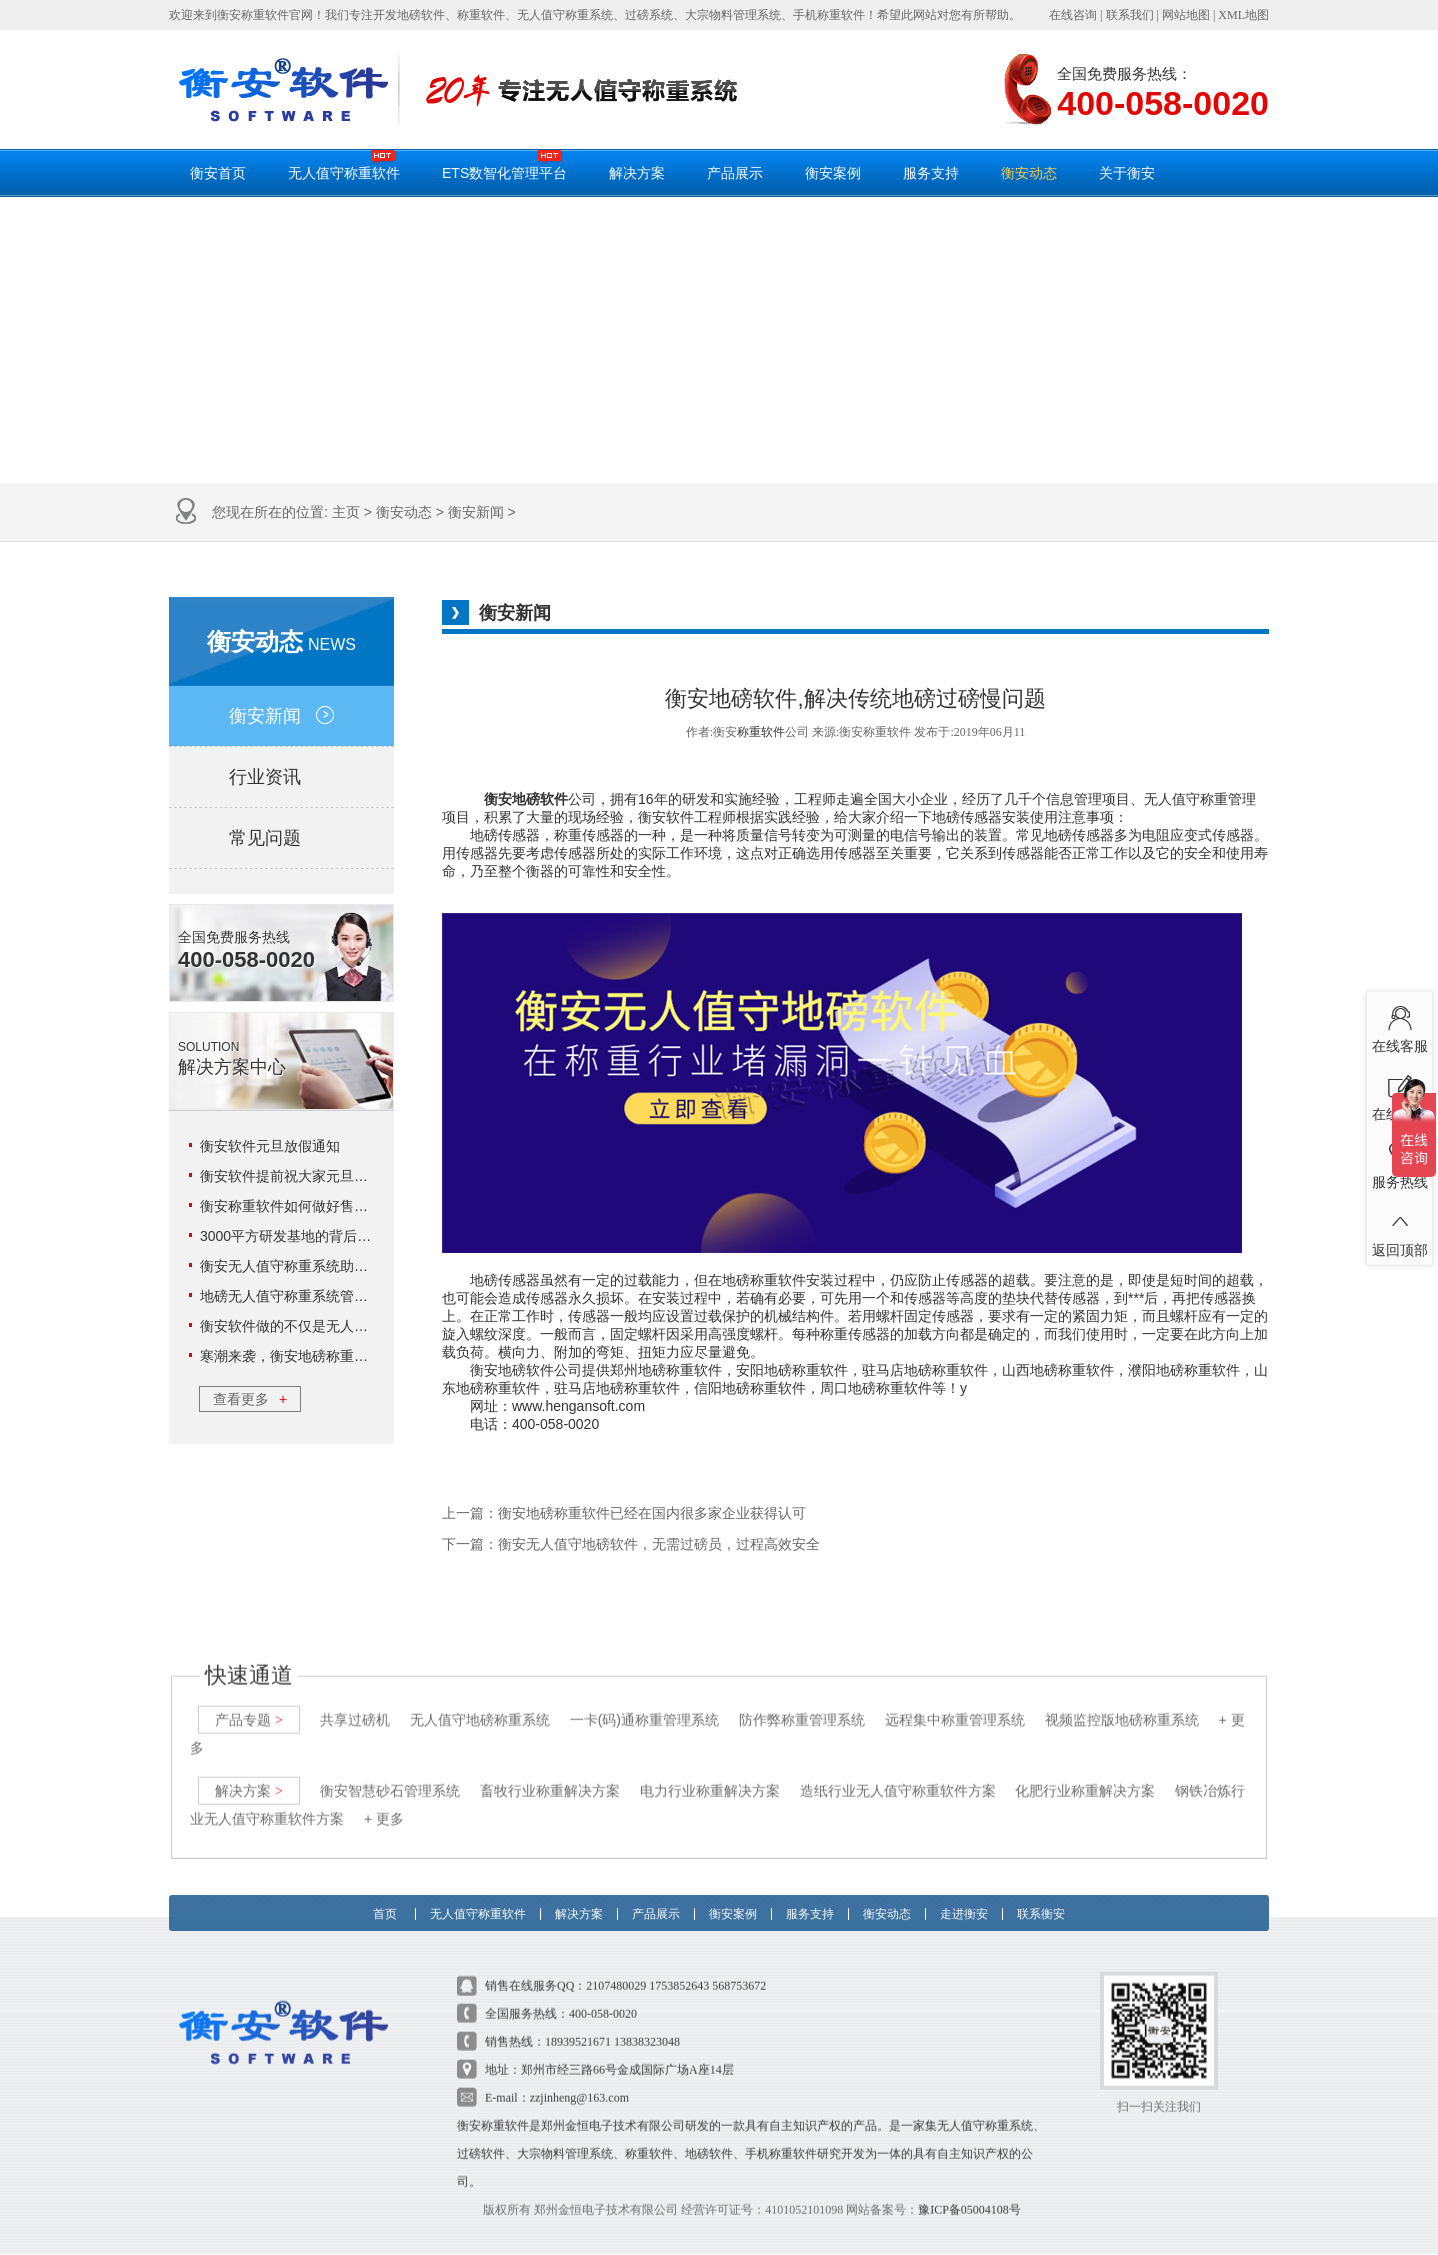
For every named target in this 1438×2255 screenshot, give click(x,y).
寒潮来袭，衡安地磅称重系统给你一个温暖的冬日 (354, 1356)
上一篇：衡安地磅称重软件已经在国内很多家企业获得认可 (624, 1513)
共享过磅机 (355, 1700)
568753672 (739, 1966)
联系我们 (1130, 15)
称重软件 (761, 732)
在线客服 (1399, 1025)
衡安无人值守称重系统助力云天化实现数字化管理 (354, 1266)
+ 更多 (384, 1799)
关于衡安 (1127, 173)
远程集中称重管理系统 (955, 1700)
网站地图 (1186, 15)
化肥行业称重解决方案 (1085, 1771)
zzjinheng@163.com (579, 2078)
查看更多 (250, 1399)
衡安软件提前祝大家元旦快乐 (291, 1176)
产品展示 (735, 173)
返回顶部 (1399, 1229)
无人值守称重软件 (344, 165)
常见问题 (281, 838)
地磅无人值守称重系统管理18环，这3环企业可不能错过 (372, 1296)
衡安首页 (218, 173)
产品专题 (249, 1700)
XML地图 (1243, 15)
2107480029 (616, 1966)
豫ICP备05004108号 (969, 2190)
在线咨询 (1073, 15)
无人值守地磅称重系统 (480, 1700)
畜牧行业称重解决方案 (550, 1771)
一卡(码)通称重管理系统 (644, 1700)
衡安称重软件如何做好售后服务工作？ (319, 1206)
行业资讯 (281, 777)
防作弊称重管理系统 (802, 1700)
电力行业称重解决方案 (710, 1771)
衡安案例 (833, 173)
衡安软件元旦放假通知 (270, 1146)
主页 (346, 512)
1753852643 (679, 1966)
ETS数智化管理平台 (504, 165)
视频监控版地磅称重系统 (1122, 1700)
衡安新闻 (476, 512)
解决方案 (637, 173)
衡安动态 (1029, 173)
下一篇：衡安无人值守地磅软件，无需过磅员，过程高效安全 (631, 1544)
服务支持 (931, 173)
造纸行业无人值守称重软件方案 (898, 1771)
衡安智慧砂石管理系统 (390, 1771)
